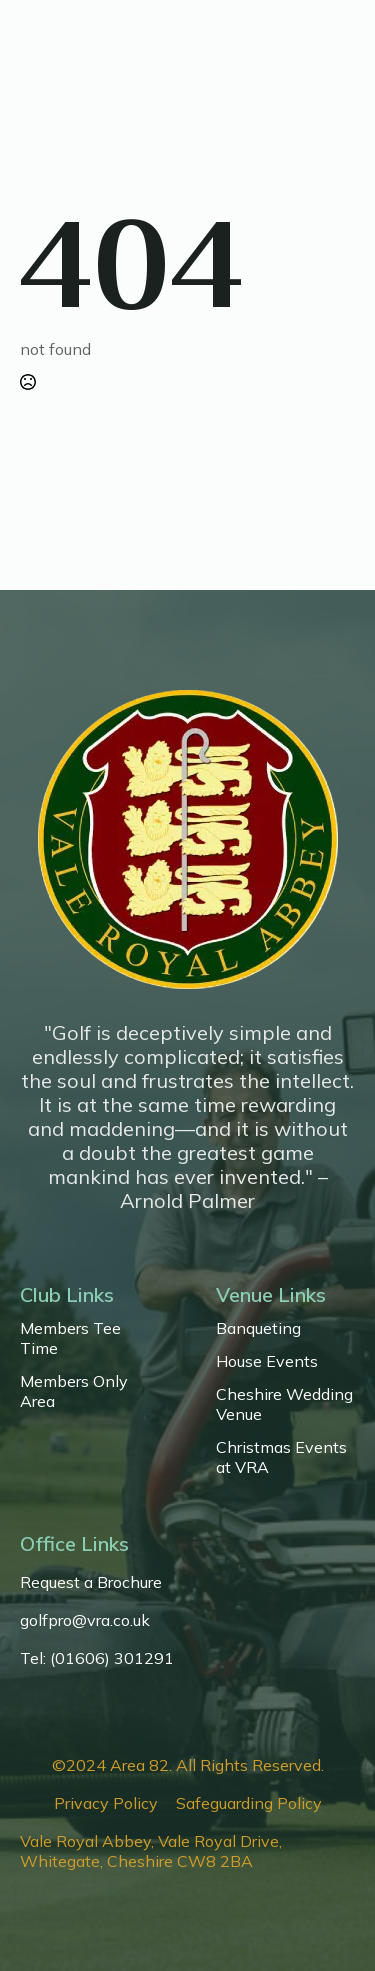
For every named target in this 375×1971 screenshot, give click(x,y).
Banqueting (258, 1328)
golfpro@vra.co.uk (85, 1620)
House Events (267, 1361)
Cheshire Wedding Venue (284, 1404)
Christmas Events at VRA (281, 1457)
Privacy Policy (106, 1803)
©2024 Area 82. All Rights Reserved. (188, 1765)
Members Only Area (74, 1391)
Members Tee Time (70, 1338)
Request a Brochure (91, 1582)
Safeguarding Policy (249, 1803)
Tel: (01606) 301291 (97, 1658)
